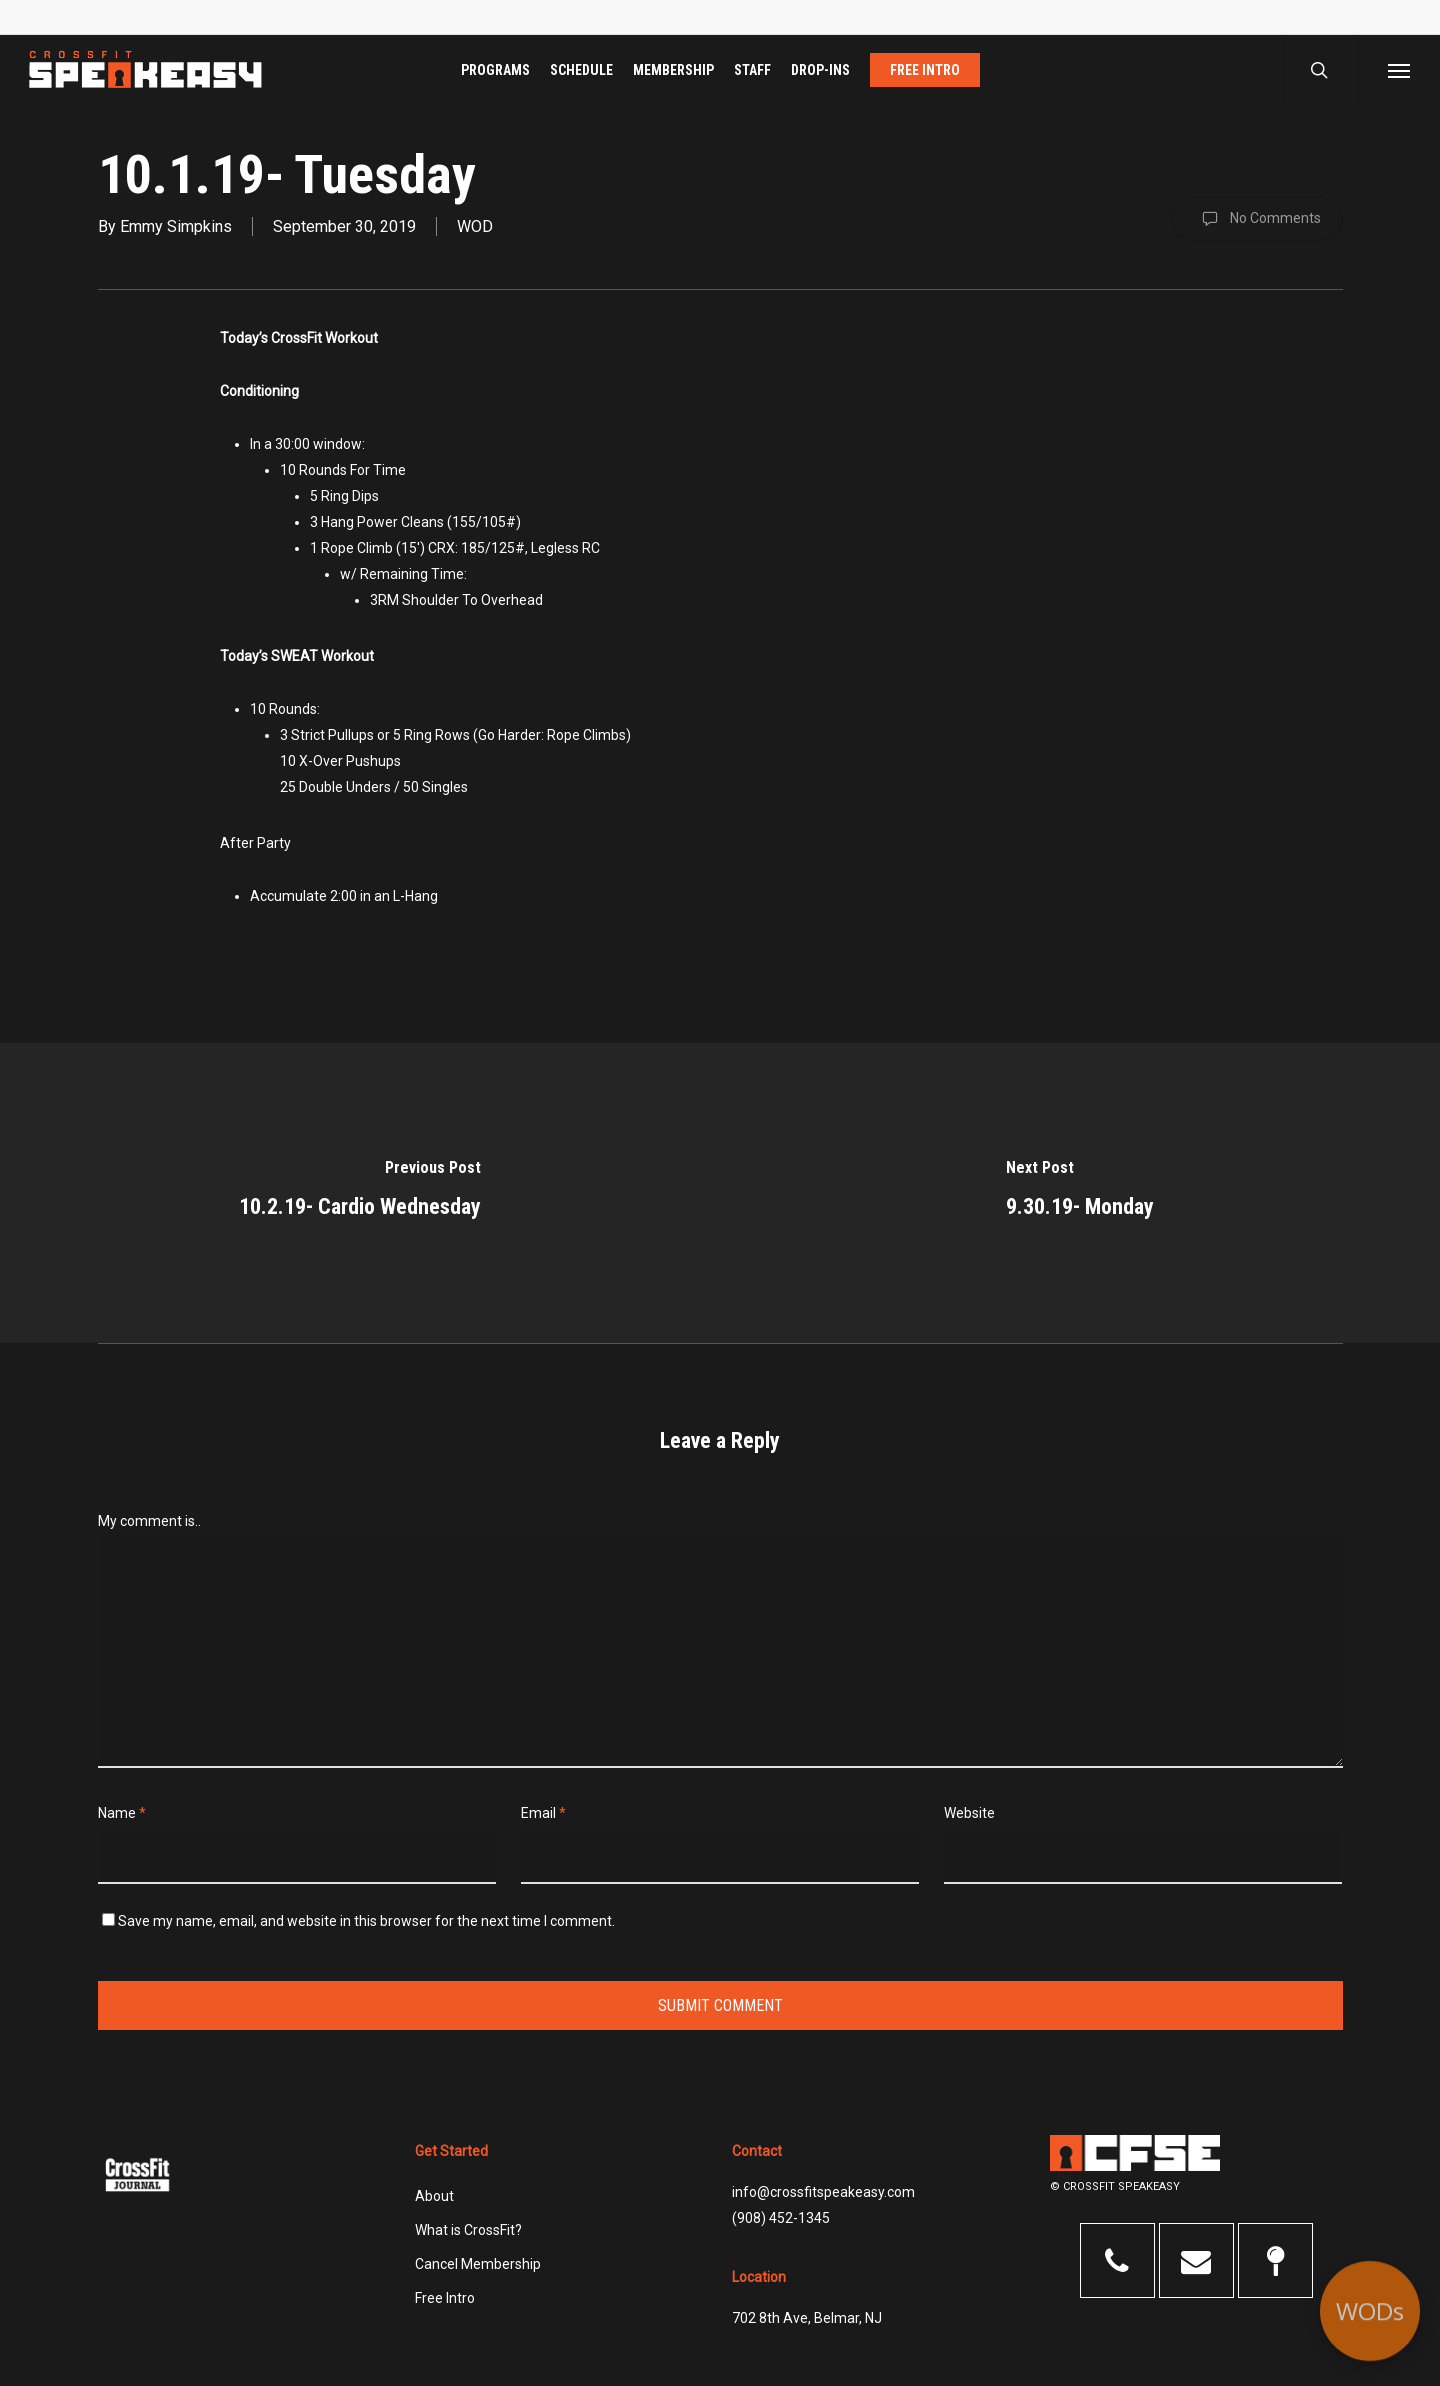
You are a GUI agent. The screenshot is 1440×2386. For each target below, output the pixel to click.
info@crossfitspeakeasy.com (823, 2192)
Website (969, 1813)
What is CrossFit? (468, 2230)
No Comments (1257, 219)
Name (122, 1813)
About (434, 2196)
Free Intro (445, 2298)
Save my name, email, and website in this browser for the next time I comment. (366, 1921)
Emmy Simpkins (176, 226)
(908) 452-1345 (781, 2218)
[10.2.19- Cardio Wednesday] (360, 1193)
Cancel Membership (478, 2264)
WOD (475, 226)
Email (543, 1813)
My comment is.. (149, 1521)
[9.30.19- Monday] (1080, 1193)
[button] (1399, 70)
